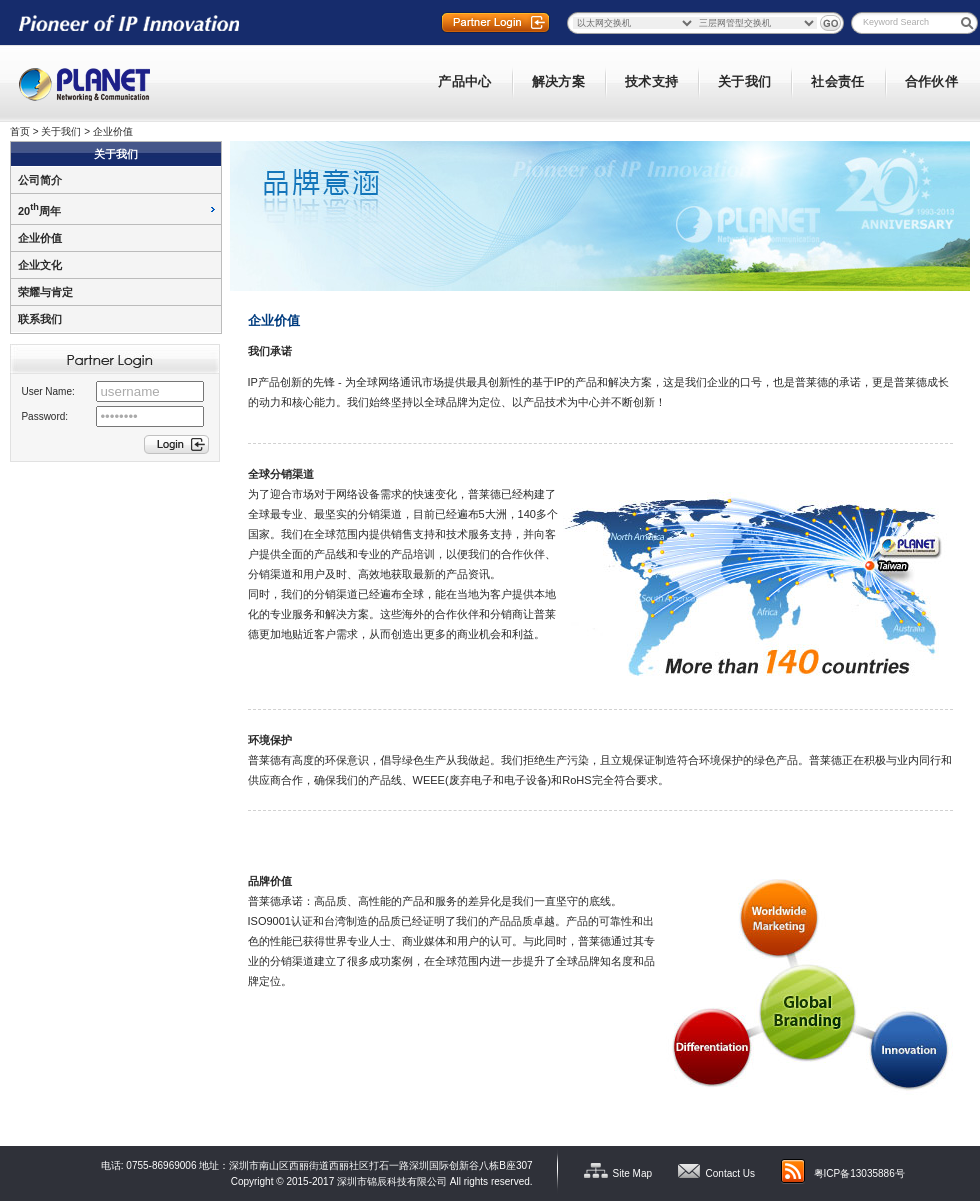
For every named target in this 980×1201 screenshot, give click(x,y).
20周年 (39, 211)
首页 (20, 131)
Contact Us (730, 1173)
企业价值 (113, 131)
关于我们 (61, 131)
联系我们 (40, 319)
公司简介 (40, 180)
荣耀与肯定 (45, 292)
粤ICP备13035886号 (859, 1173)
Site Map (632, 1173)
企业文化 (40, 265)
